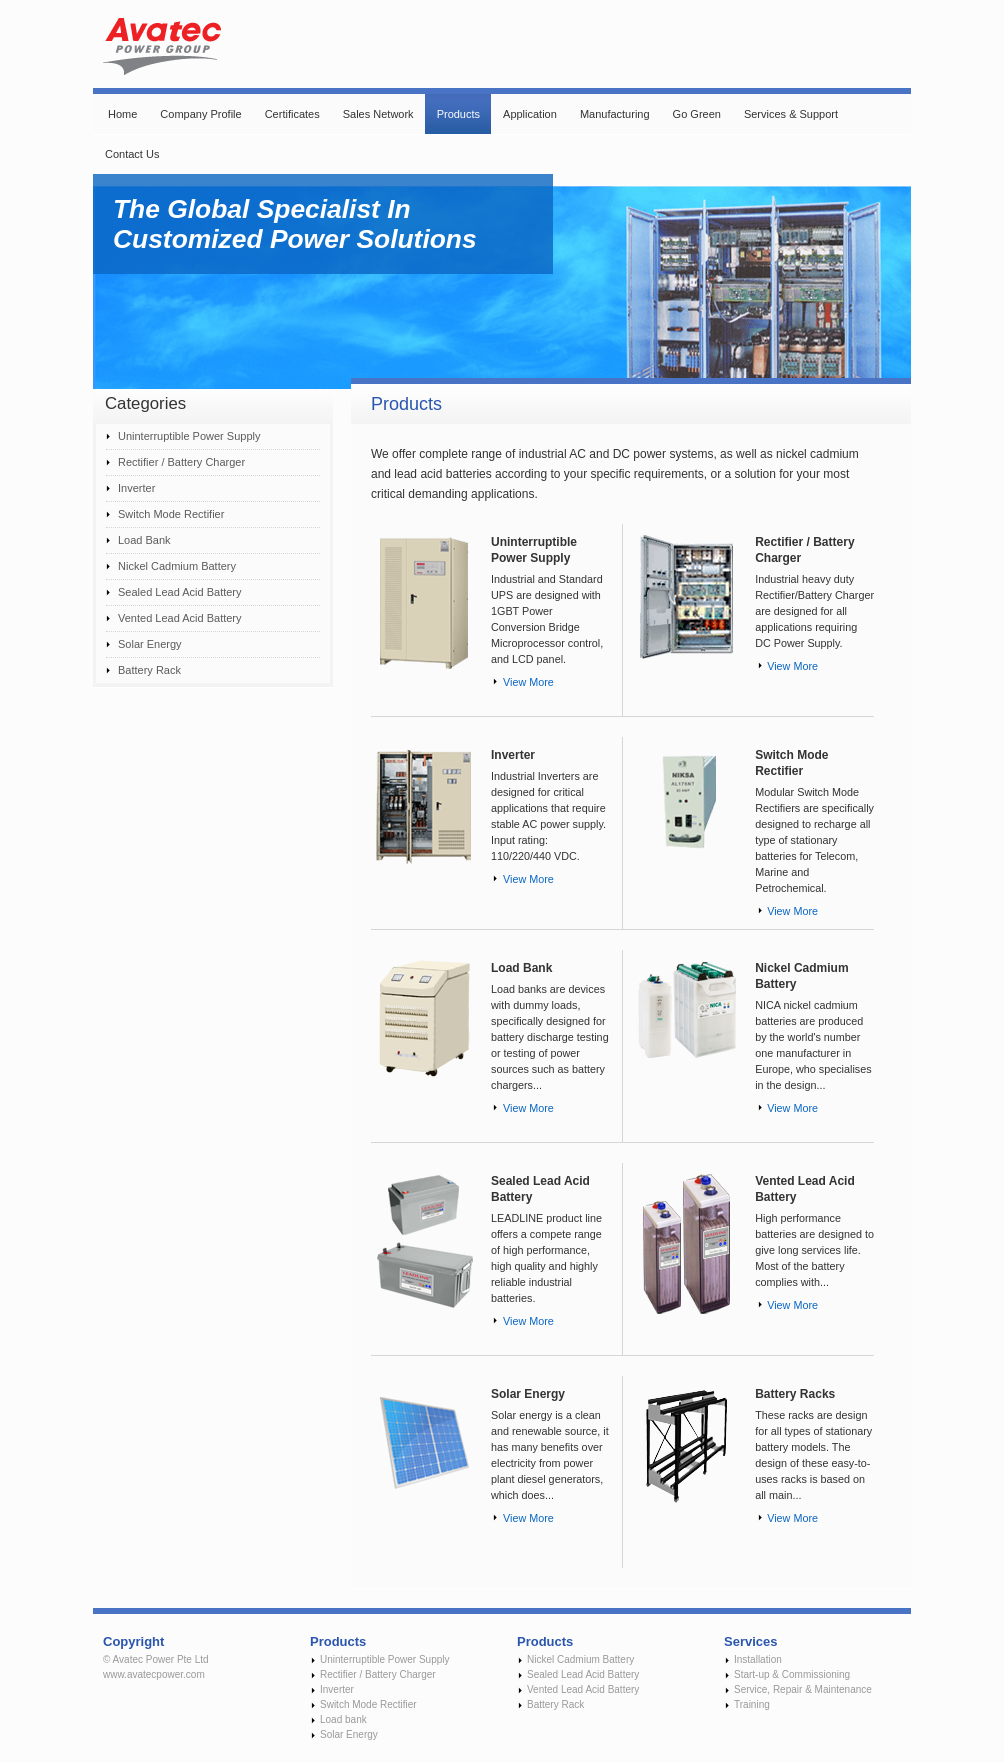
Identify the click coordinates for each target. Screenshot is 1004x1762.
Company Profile (200, 114)
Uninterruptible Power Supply (189, 436)
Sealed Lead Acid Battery (180, 592)
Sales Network (378, 114)
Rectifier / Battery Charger (181, 462)
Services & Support (791, 114)
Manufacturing (615, 114)
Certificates (292, 114)
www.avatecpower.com (154, 1674)
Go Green (697, 114)
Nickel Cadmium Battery (177, 566)
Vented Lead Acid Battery (180, 618)
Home (122, 114)
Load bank (343, 1719)
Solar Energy (150, 644)
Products (458, 114)
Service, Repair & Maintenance (803, 1689)
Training (752, 1704)
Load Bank (144, 540)
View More (528, 682)
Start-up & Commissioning (792, 1674)
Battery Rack (149, 670)
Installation (758, 1659)
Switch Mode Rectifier (171, 514)
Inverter (136, 488)
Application (530, 114)
